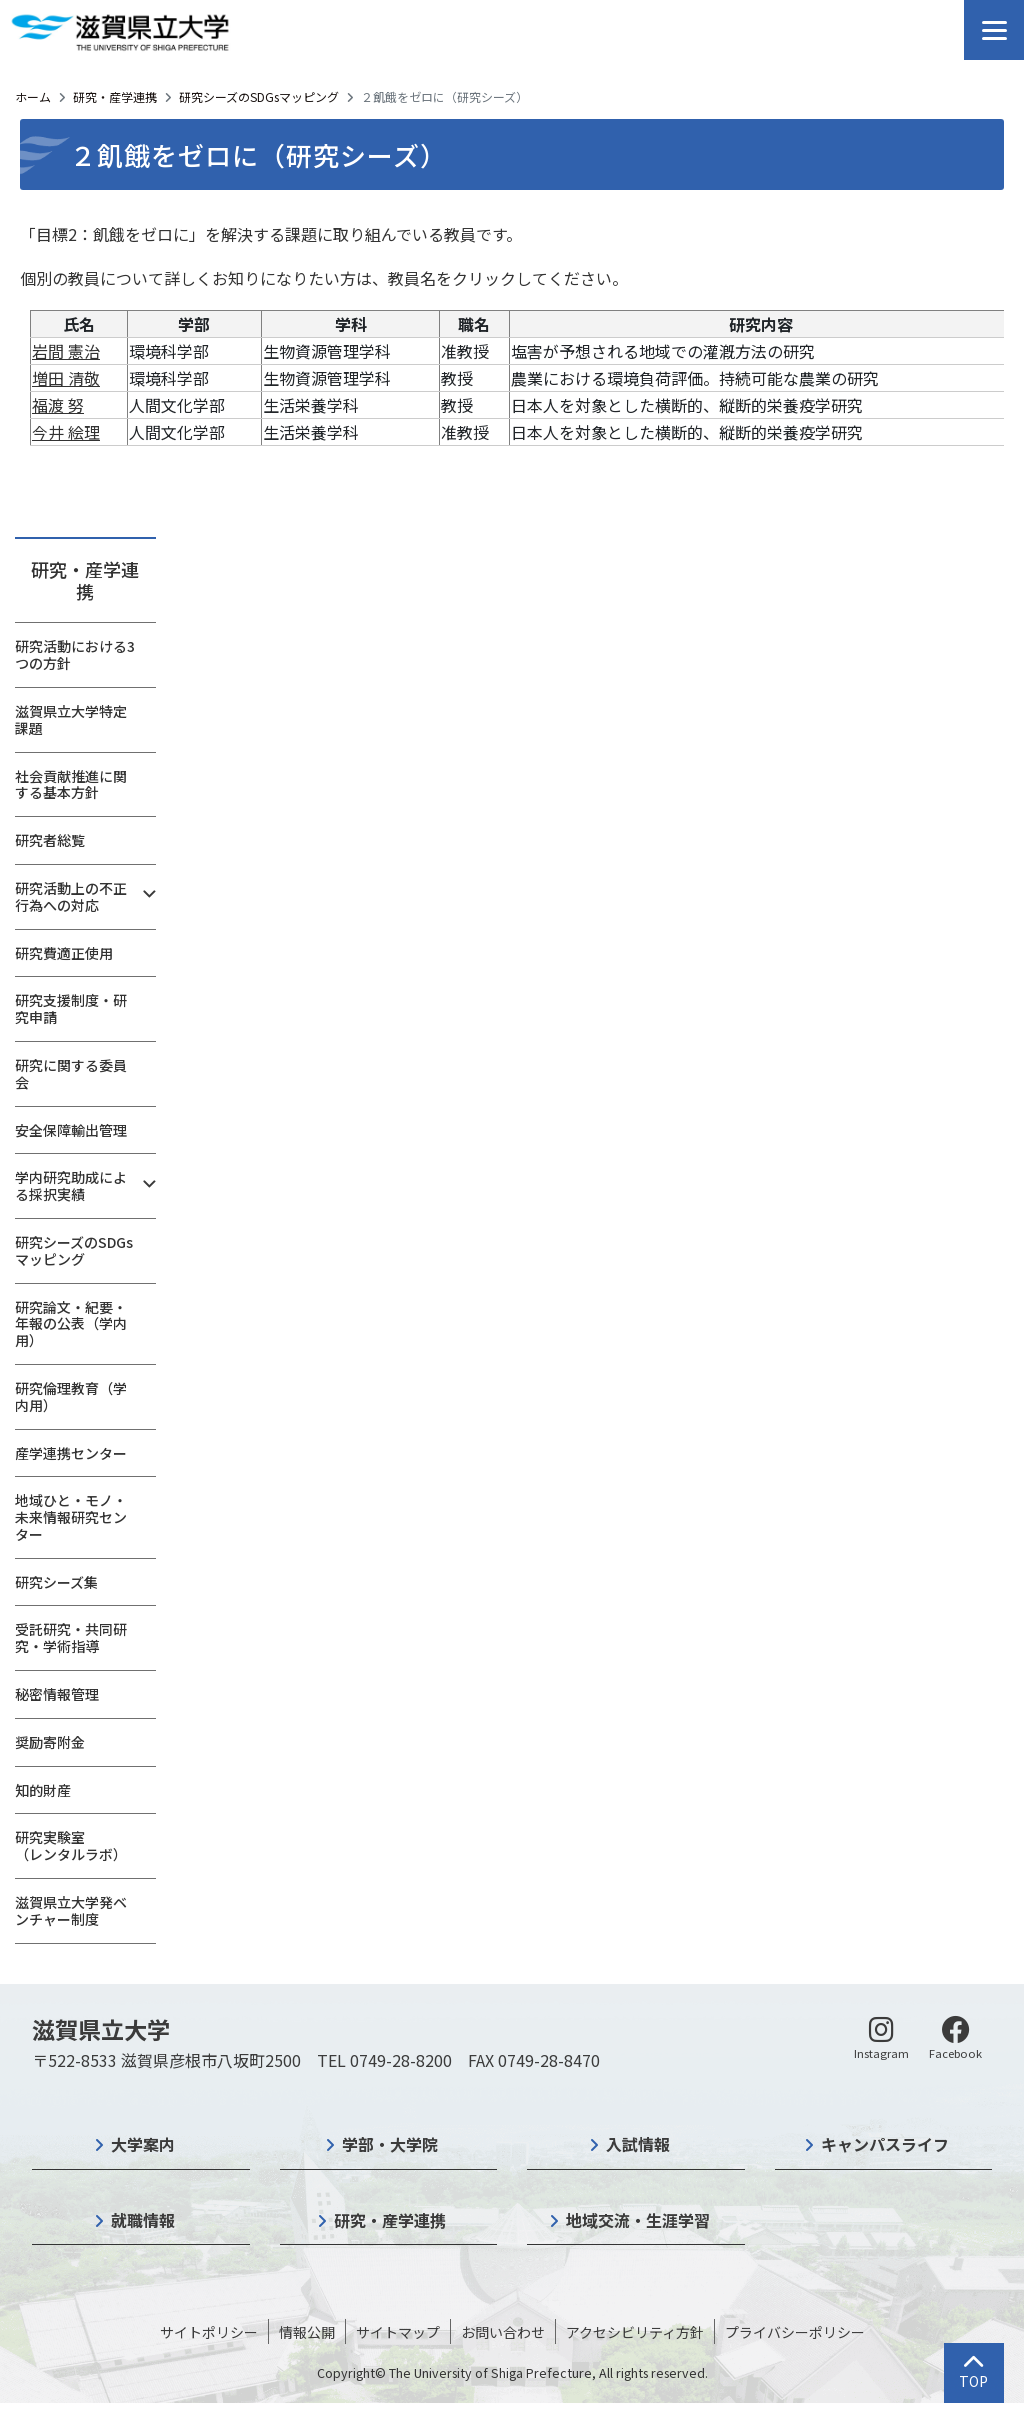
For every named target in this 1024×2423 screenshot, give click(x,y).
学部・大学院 (390, 2144)
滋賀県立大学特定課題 (71, 719)
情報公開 (307, 2332)
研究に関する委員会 (71, 1073)
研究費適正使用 (64, 953)
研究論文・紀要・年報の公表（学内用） (71, 1324)
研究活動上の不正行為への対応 (71, 896)
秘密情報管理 (57, 1694)
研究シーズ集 (56, 1582)
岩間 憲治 (66, 351)
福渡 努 (58, 405)
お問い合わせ (503, 2332)
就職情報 (143, 2220)
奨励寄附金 (50, 1742)
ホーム (33, 96)
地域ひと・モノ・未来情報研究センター (71, 1517)
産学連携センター (71, 1453)
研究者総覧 (50, 840)
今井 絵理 (66, 432)
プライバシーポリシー (795, 2332)
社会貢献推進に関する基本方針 (71, 784)
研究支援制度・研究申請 (71, 1008)
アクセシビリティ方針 (635, 2332)
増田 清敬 (66, 378)
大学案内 (143, 2144)
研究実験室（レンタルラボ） (71, 1845)
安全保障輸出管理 (71, 1130)
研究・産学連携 (115, 96)
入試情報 (638, 2144)
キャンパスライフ (885, 2144)
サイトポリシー (209, 2332)
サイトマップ (398, 2332)
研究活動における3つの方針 (75, 654)
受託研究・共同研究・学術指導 (71, 1637)
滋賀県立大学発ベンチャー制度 (71, 1910)
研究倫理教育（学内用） (71, 1396)
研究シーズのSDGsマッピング (259, 96)
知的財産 (43, 1790)
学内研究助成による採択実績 (71, 1185)
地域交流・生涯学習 (638, 2220)
